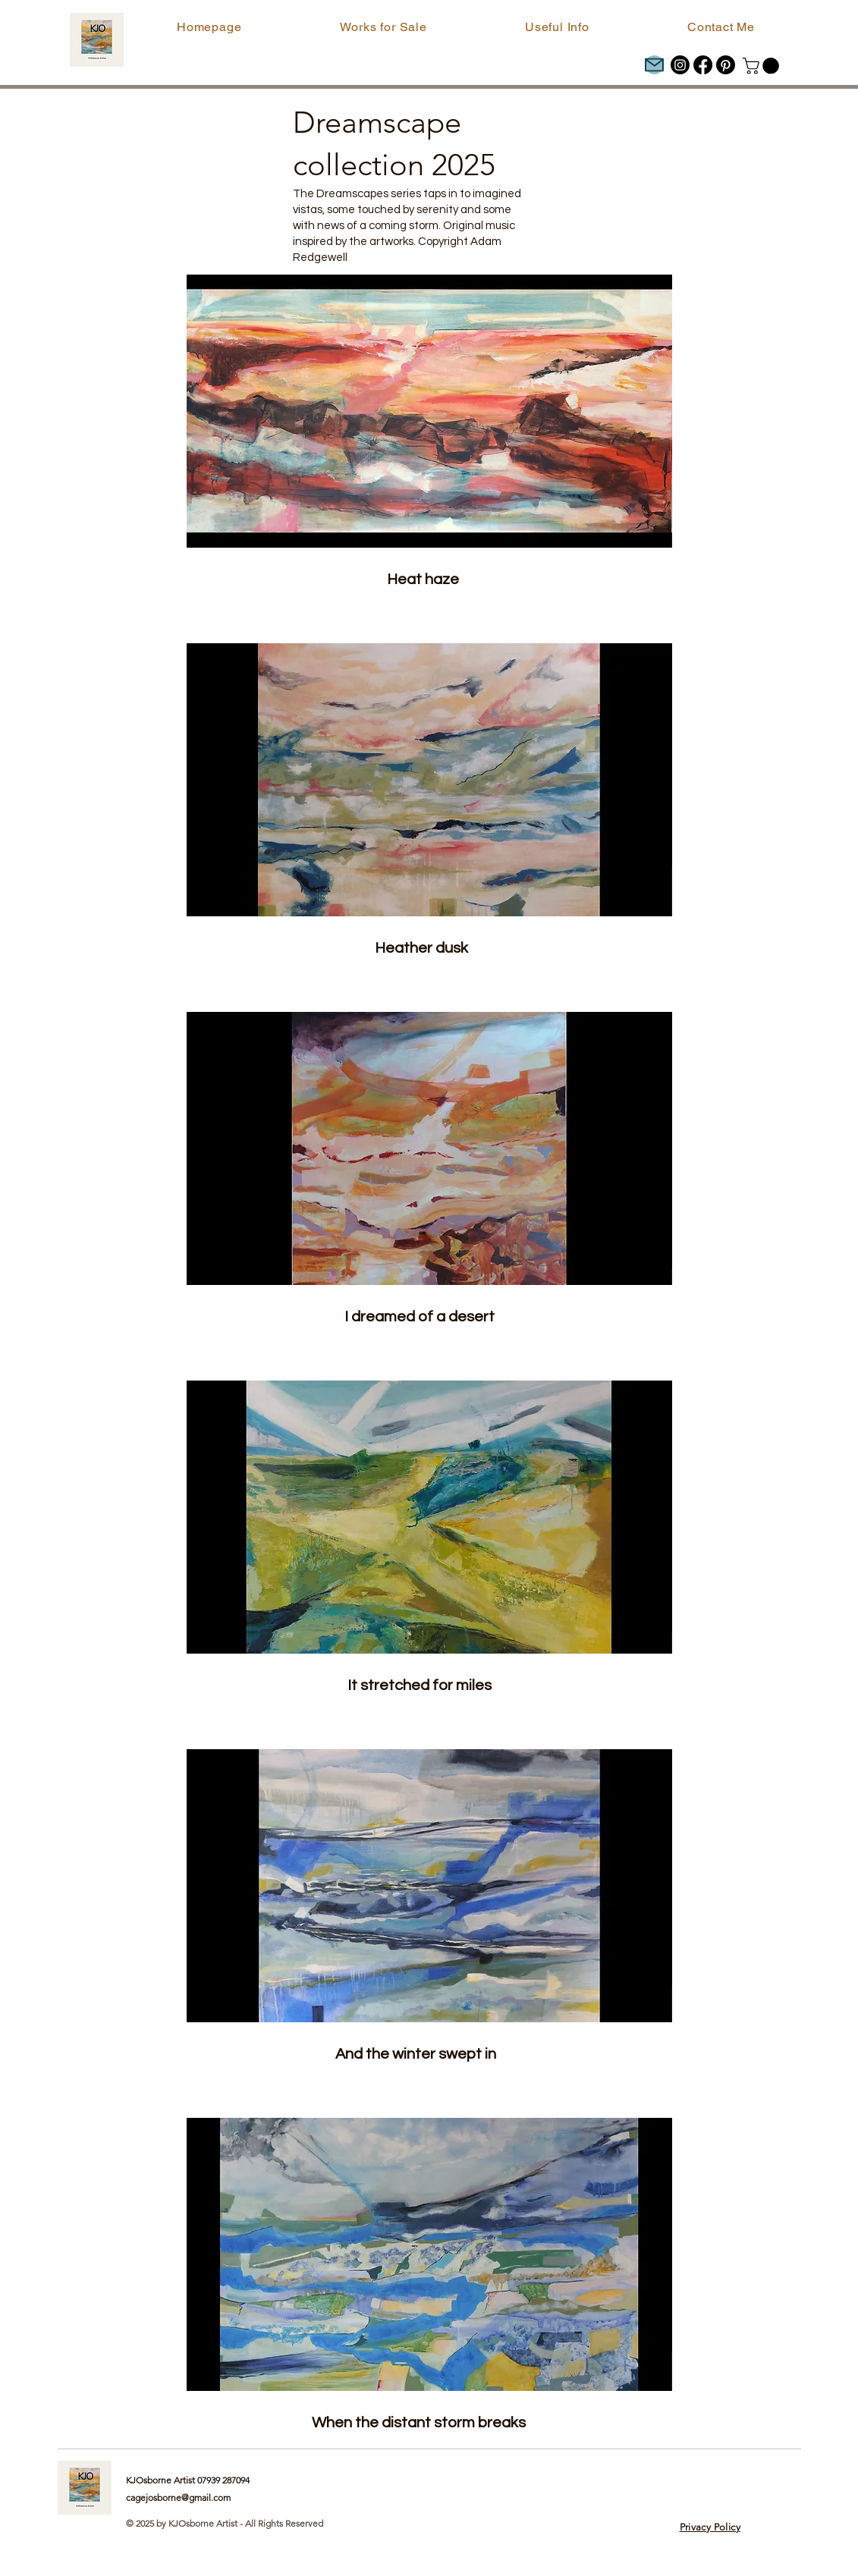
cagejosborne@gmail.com (178, 2497)
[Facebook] (702, 64)
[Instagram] (680, 64)
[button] (383, 27)
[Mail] (654, 64)
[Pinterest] (725, 64)
